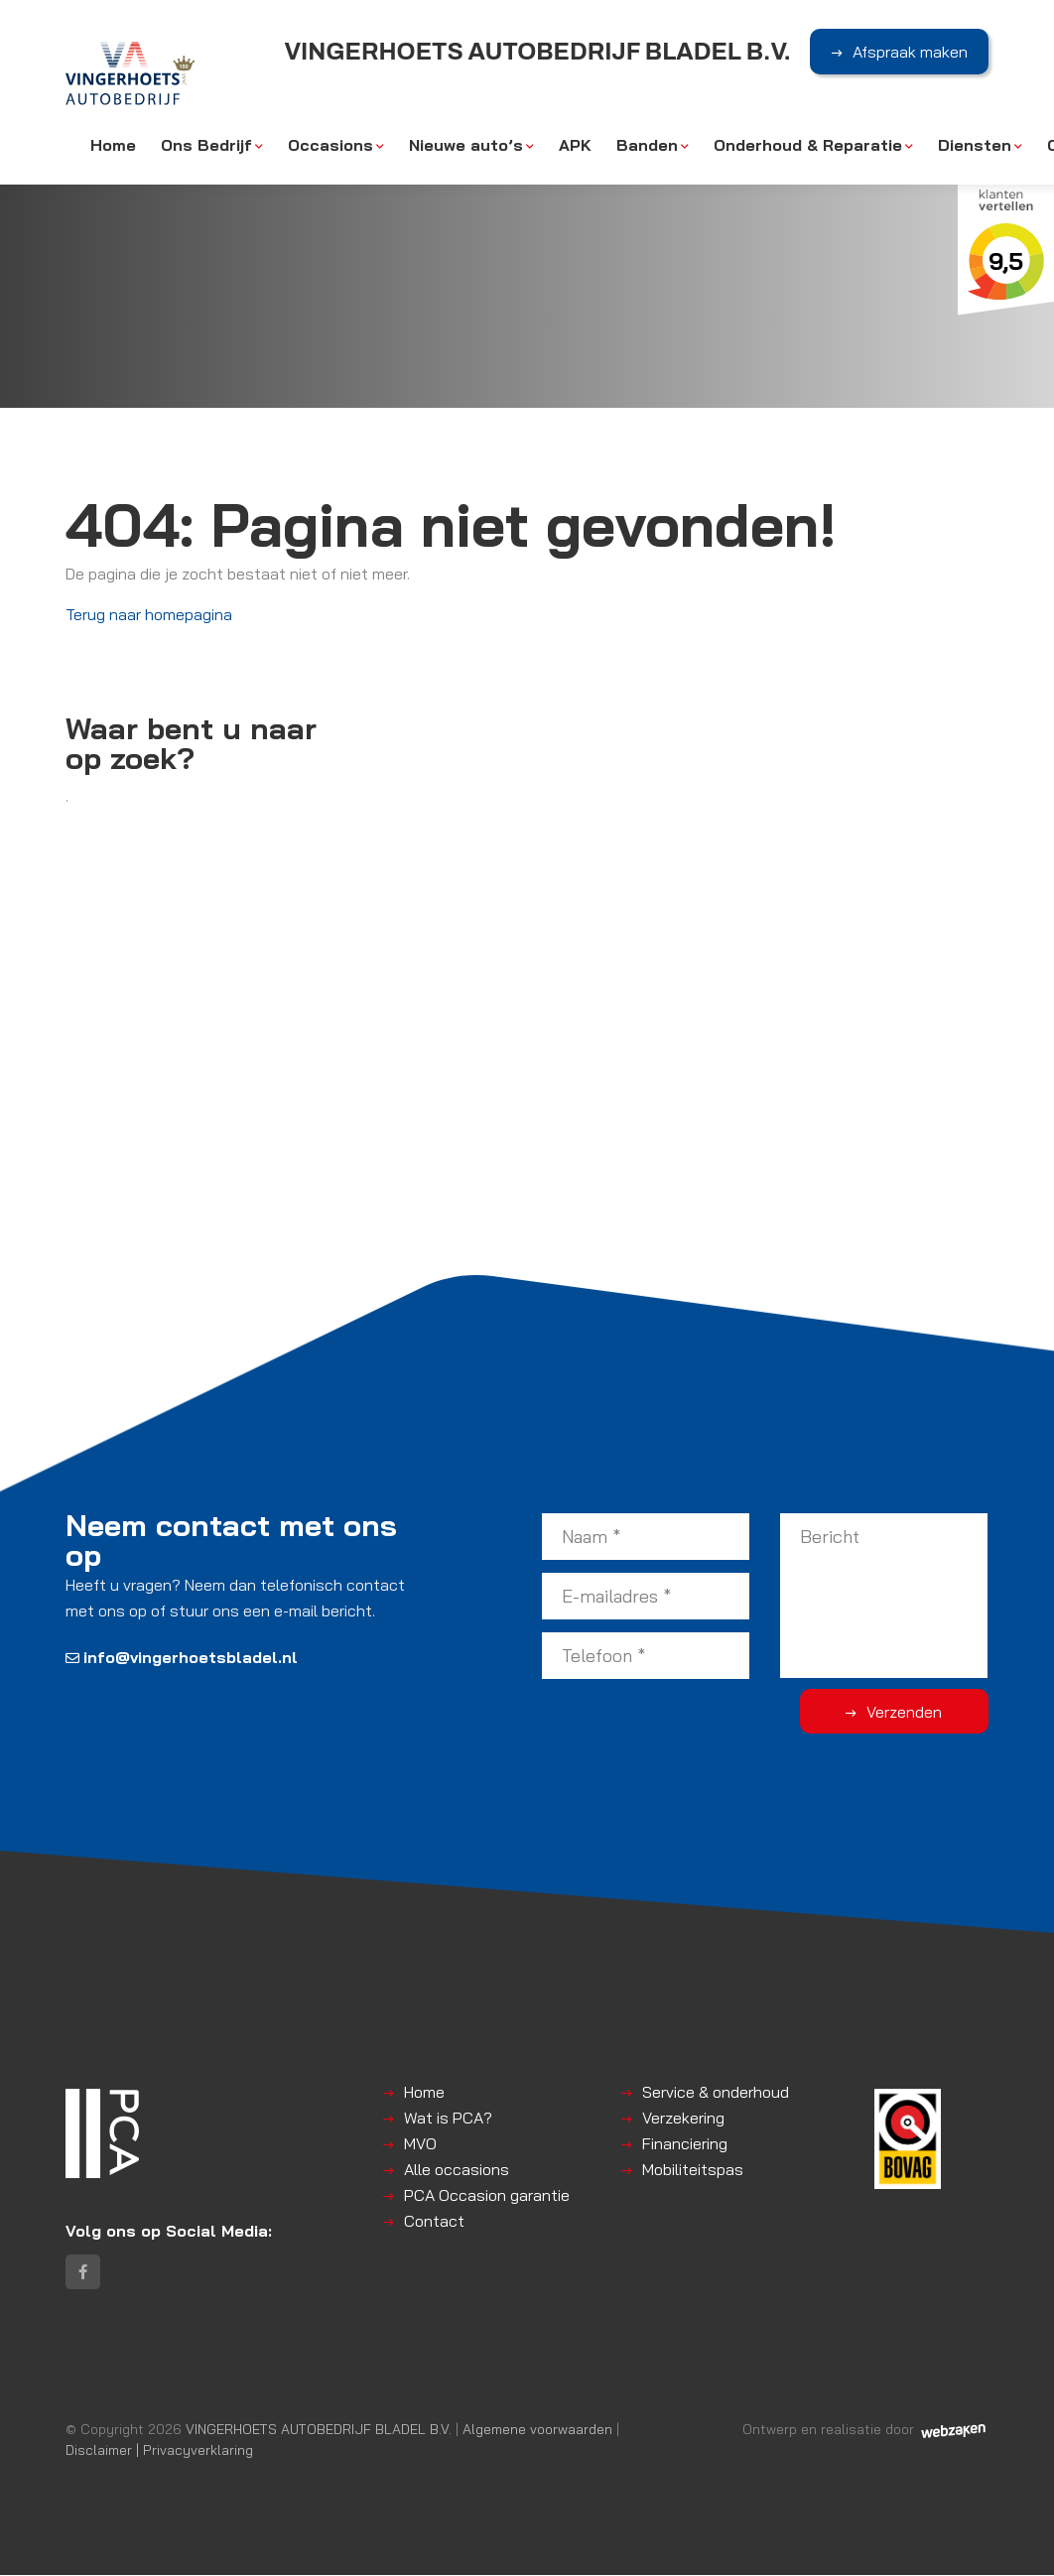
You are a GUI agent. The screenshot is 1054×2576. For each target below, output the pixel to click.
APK (575, 146)
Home (113, 146)
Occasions (330, 146)
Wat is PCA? (448, 2117)
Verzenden (909, 1712)
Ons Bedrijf (206, 146)
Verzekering (683, 2117)
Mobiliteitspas (692, 2169)
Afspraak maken (910, 53)
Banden (647, 146)
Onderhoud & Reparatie (808, 146)
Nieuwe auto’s (466, 146)
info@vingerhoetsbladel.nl (182, 1657)
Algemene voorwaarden (537, 2429)
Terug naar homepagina (149, 614)
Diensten (974, 146)
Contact (434, 2221)
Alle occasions (456, 2169)
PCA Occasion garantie (487, 2195)
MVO (420, 2143)
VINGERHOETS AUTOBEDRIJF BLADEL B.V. (319, 2429)
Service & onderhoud (715, 2092)
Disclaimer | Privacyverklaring (159, 2450)
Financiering (684, 2143)
